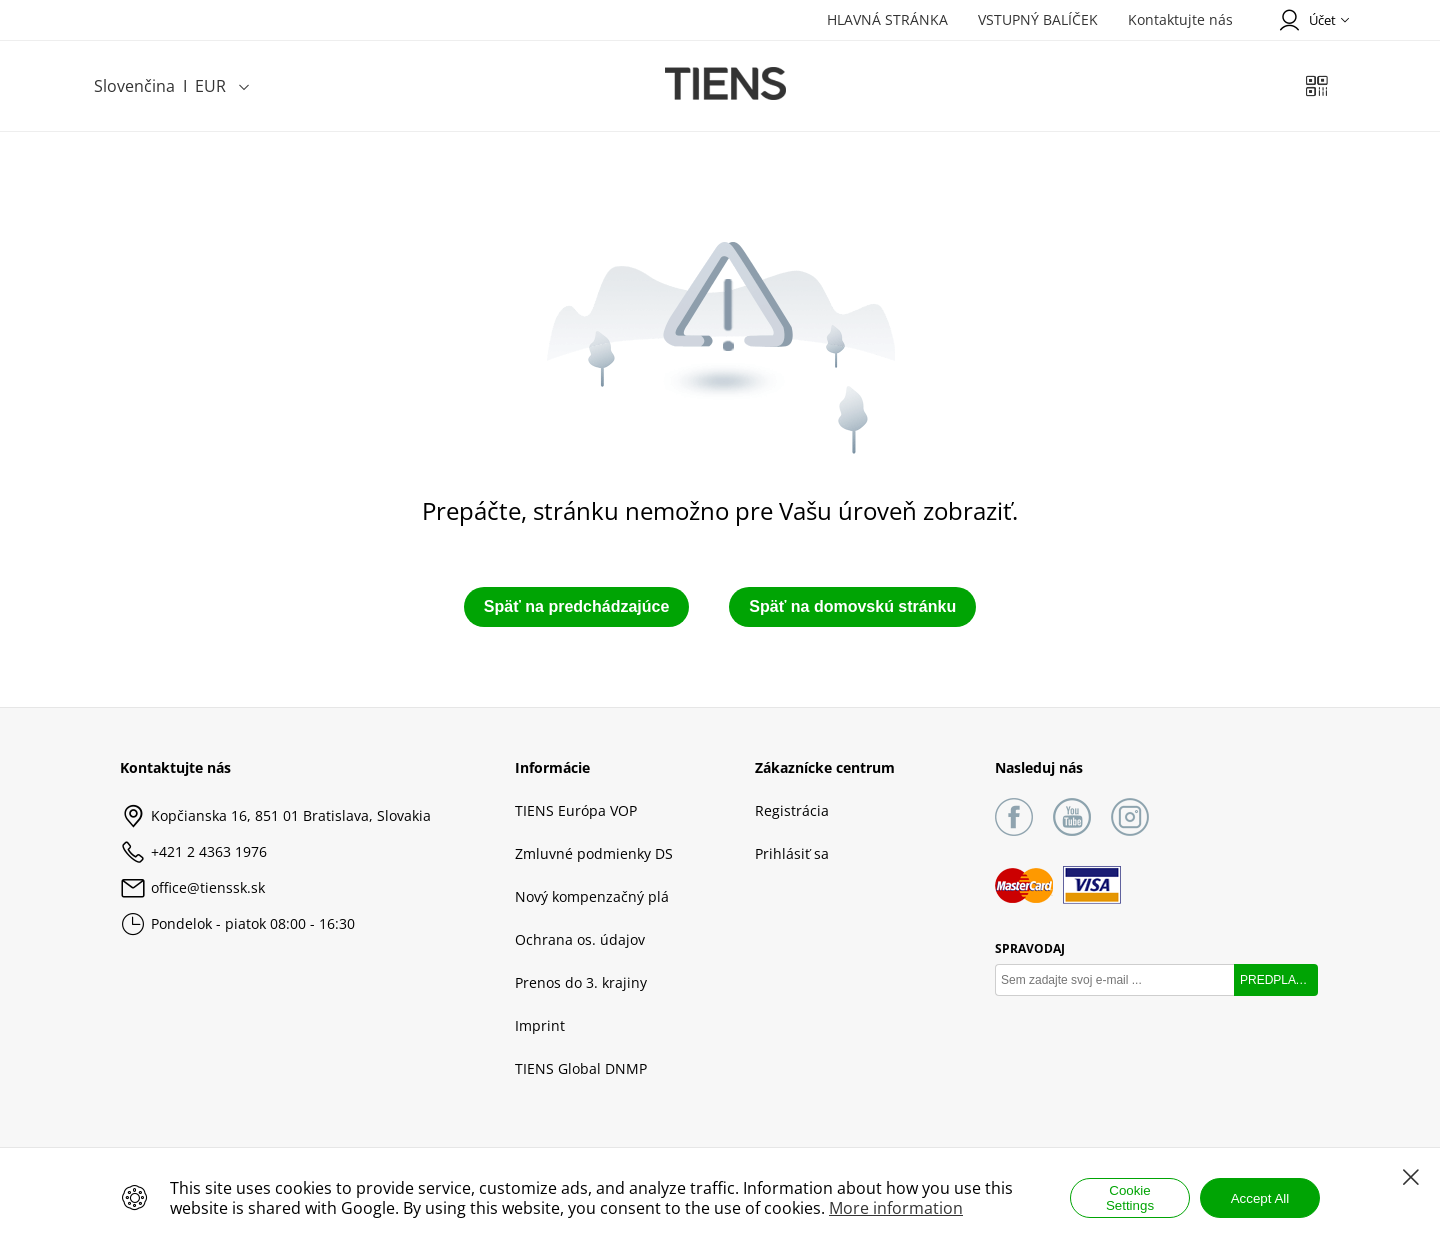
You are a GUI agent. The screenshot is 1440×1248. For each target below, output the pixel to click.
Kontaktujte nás (1180, 19)
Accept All (1260, 1198)
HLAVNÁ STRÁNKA (887, 19)
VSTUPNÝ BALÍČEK (1038, 19)
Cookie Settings (1130, 1198)
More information (896, 1208)
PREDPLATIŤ (1276, 980)
